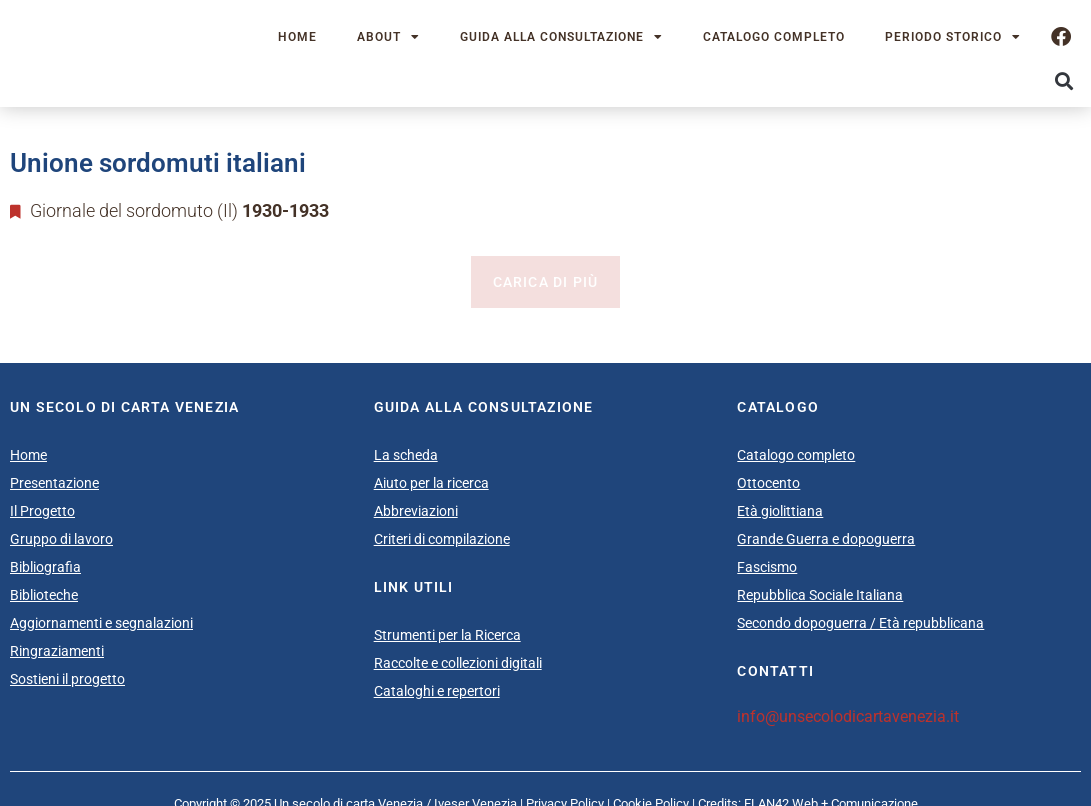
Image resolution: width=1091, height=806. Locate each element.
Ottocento (768, 483)
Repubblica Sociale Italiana (820, 595)
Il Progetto (42, 511)
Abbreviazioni (416, 511)
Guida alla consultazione (561, 37)
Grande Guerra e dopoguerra (826, 539)
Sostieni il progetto (67, 679)
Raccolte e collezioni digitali (458, 663)
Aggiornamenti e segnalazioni (101, 623)
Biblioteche (44, 595)
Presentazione (54, 483)
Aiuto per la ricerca (431, 483)
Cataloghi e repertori (437, 691)
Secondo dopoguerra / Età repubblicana (860, 623)
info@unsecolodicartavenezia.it (848, 716)
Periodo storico (953, 37)
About (388, 37)
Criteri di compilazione (442, 539)
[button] (1064, 80)
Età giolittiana (780, 511)
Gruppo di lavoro (61, 539)
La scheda (406, 455)
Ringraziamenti (57, 651)
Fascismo (767, 567)
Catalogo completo (774, 37)
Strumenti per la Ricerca (447, 635)
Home (297, 37)
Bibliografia (45, 567)
